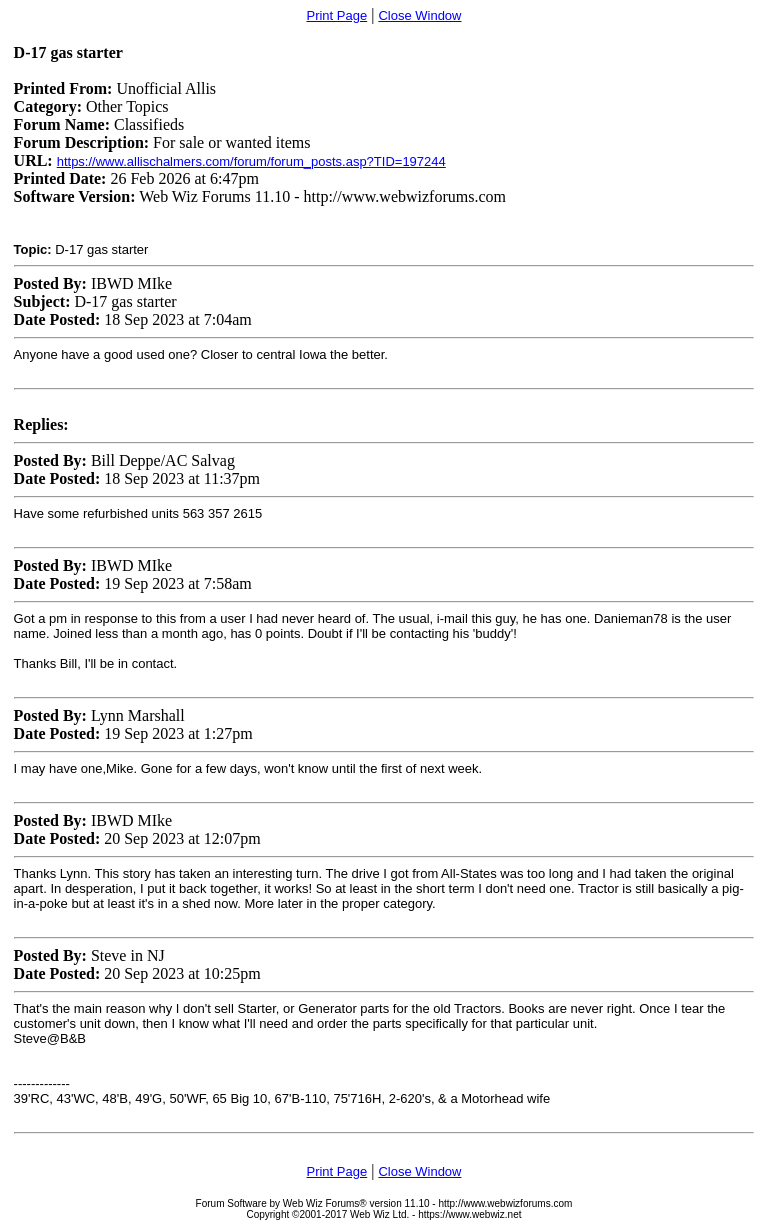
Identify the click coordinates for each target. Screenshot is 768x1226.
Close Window (419, 15)
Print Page (336, 15)
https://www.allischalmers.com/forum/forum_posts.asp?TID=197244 (251, 161)
